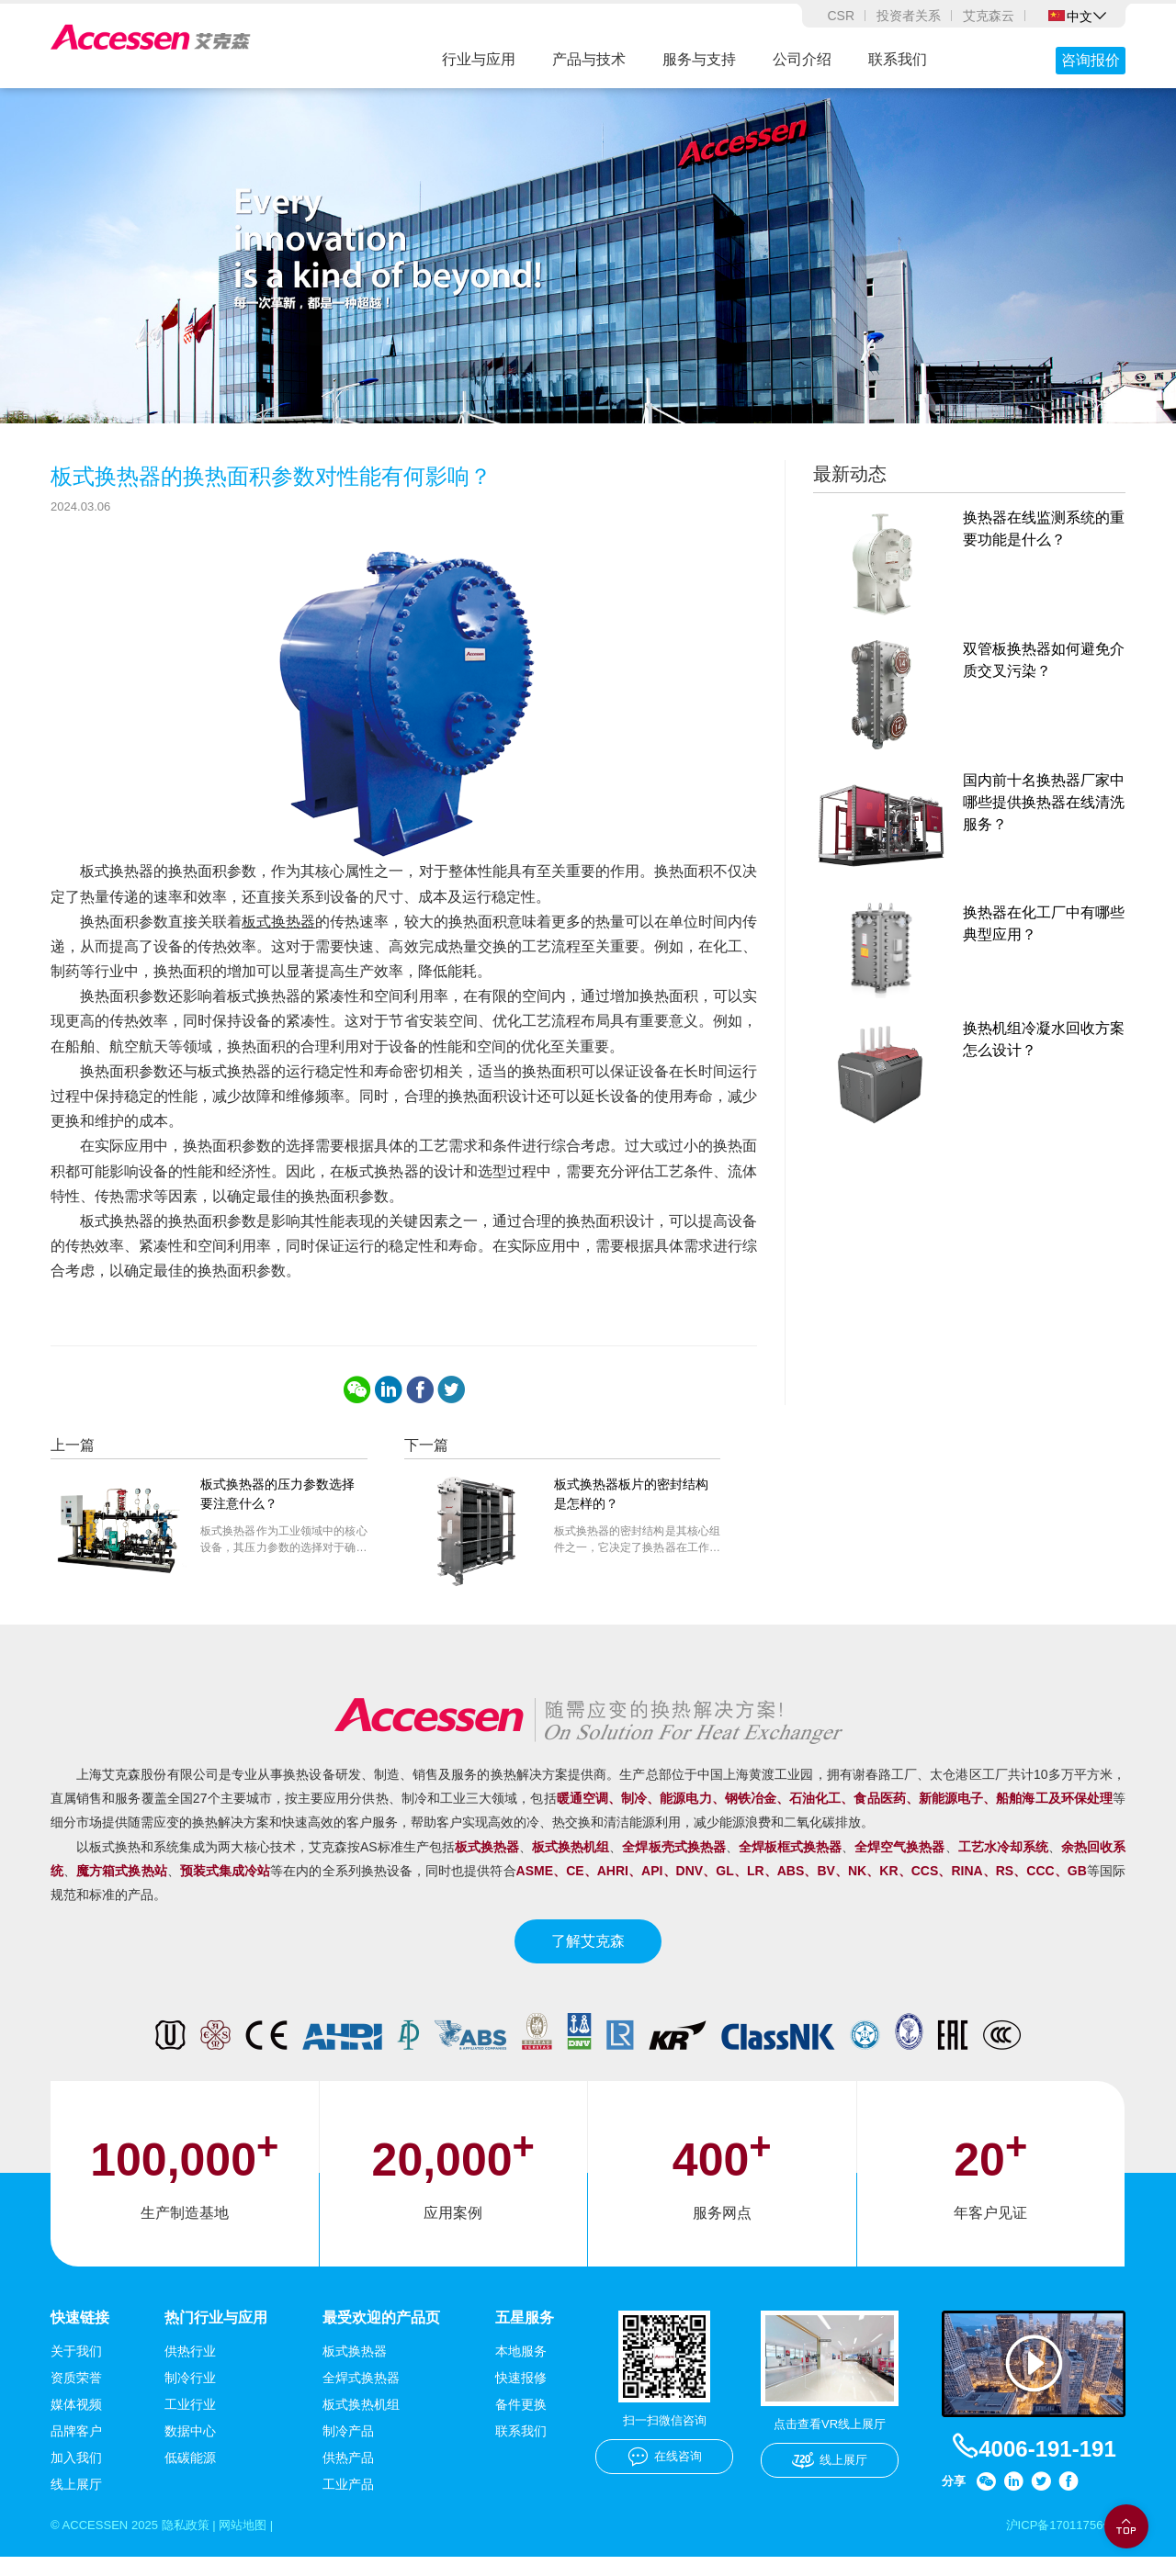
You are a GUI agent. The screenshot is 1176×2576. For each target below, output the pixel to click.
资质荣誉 (76, 2395)
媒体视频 (76, 2421)
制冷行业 (190, 2395)
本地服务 (521, 2368)
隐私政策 (194, 2543)
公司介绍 (802, 59)
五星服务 (524, 2335)
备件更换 (521, 2421)
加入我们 (76, 2475)
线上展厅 (76, 2501)
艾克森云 (988, 15)
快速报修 (521, 2395)
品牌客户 (76, 2448)
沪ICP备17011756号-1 (1061, 2543)
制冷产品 (348, 2448)
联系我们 (897, 59)
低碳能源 (190, 2475)
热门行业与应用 (215, 2335)
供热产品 (348, 2475)
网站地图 (257, 2543)
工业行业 (190, 2421)
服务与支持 (699, 59)
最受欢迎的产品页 (381, 2335)
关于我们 (76, 2368)
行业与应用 (478, 59)
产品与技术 (589, 59)
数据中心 (190, 2448)
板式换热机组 (361, 2421)
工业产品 (348, 2501)
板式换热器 (278, 938)
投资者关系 (908, 15)
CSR (840, 15)
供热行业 (190, 2368)
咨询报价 (1090, 60)
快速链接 (80, 2335)
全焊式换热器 (361, 2395)
